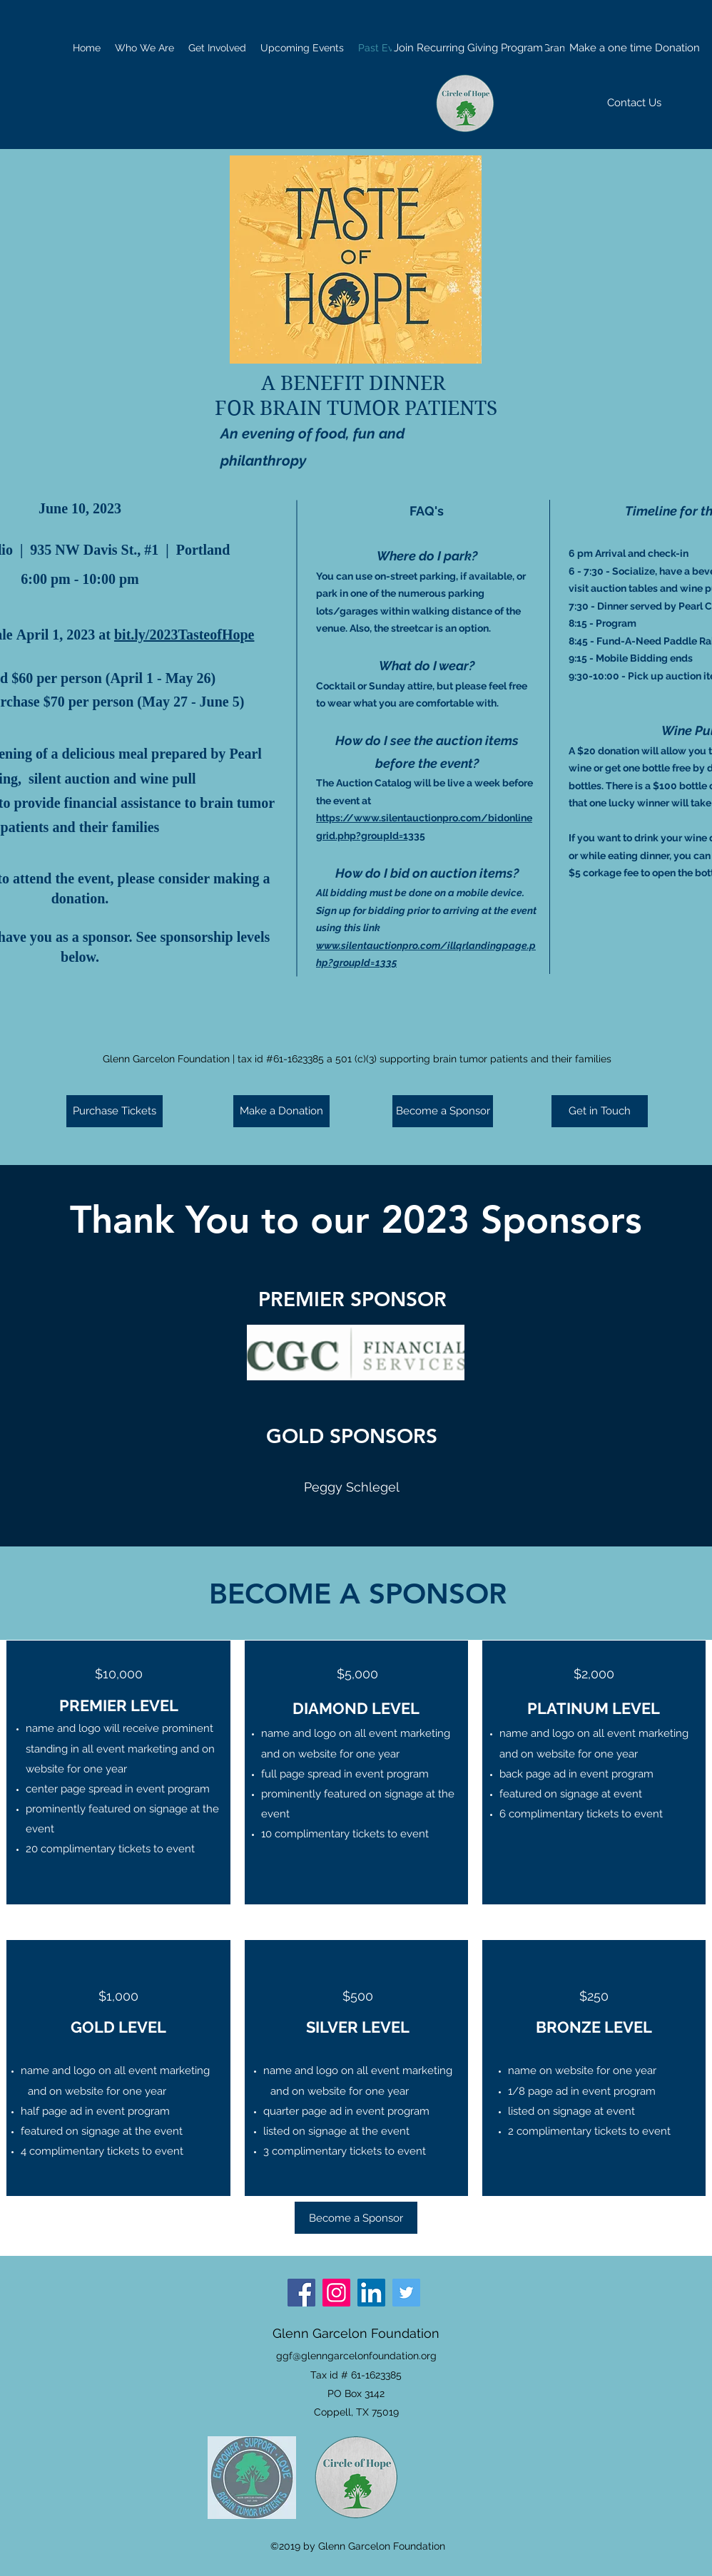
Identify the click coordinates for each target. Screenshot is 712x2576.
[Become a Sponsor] (442, 1111)
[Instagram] (336, 2292)
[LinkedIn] (371, 2292)
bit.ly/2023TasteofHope (184, 636)
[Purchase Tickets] (114, 1111)
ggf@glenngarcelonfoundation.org (356, 2355)
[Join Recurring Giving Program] (468, 48)
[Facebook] (301, 2292)
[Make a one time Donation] (634, 48)
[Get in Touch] (599, 1111)
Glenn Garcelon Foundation (356, 2333)
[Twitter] (406, 2292)
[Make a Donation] (281, 1111)
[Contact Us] (634, 103)
